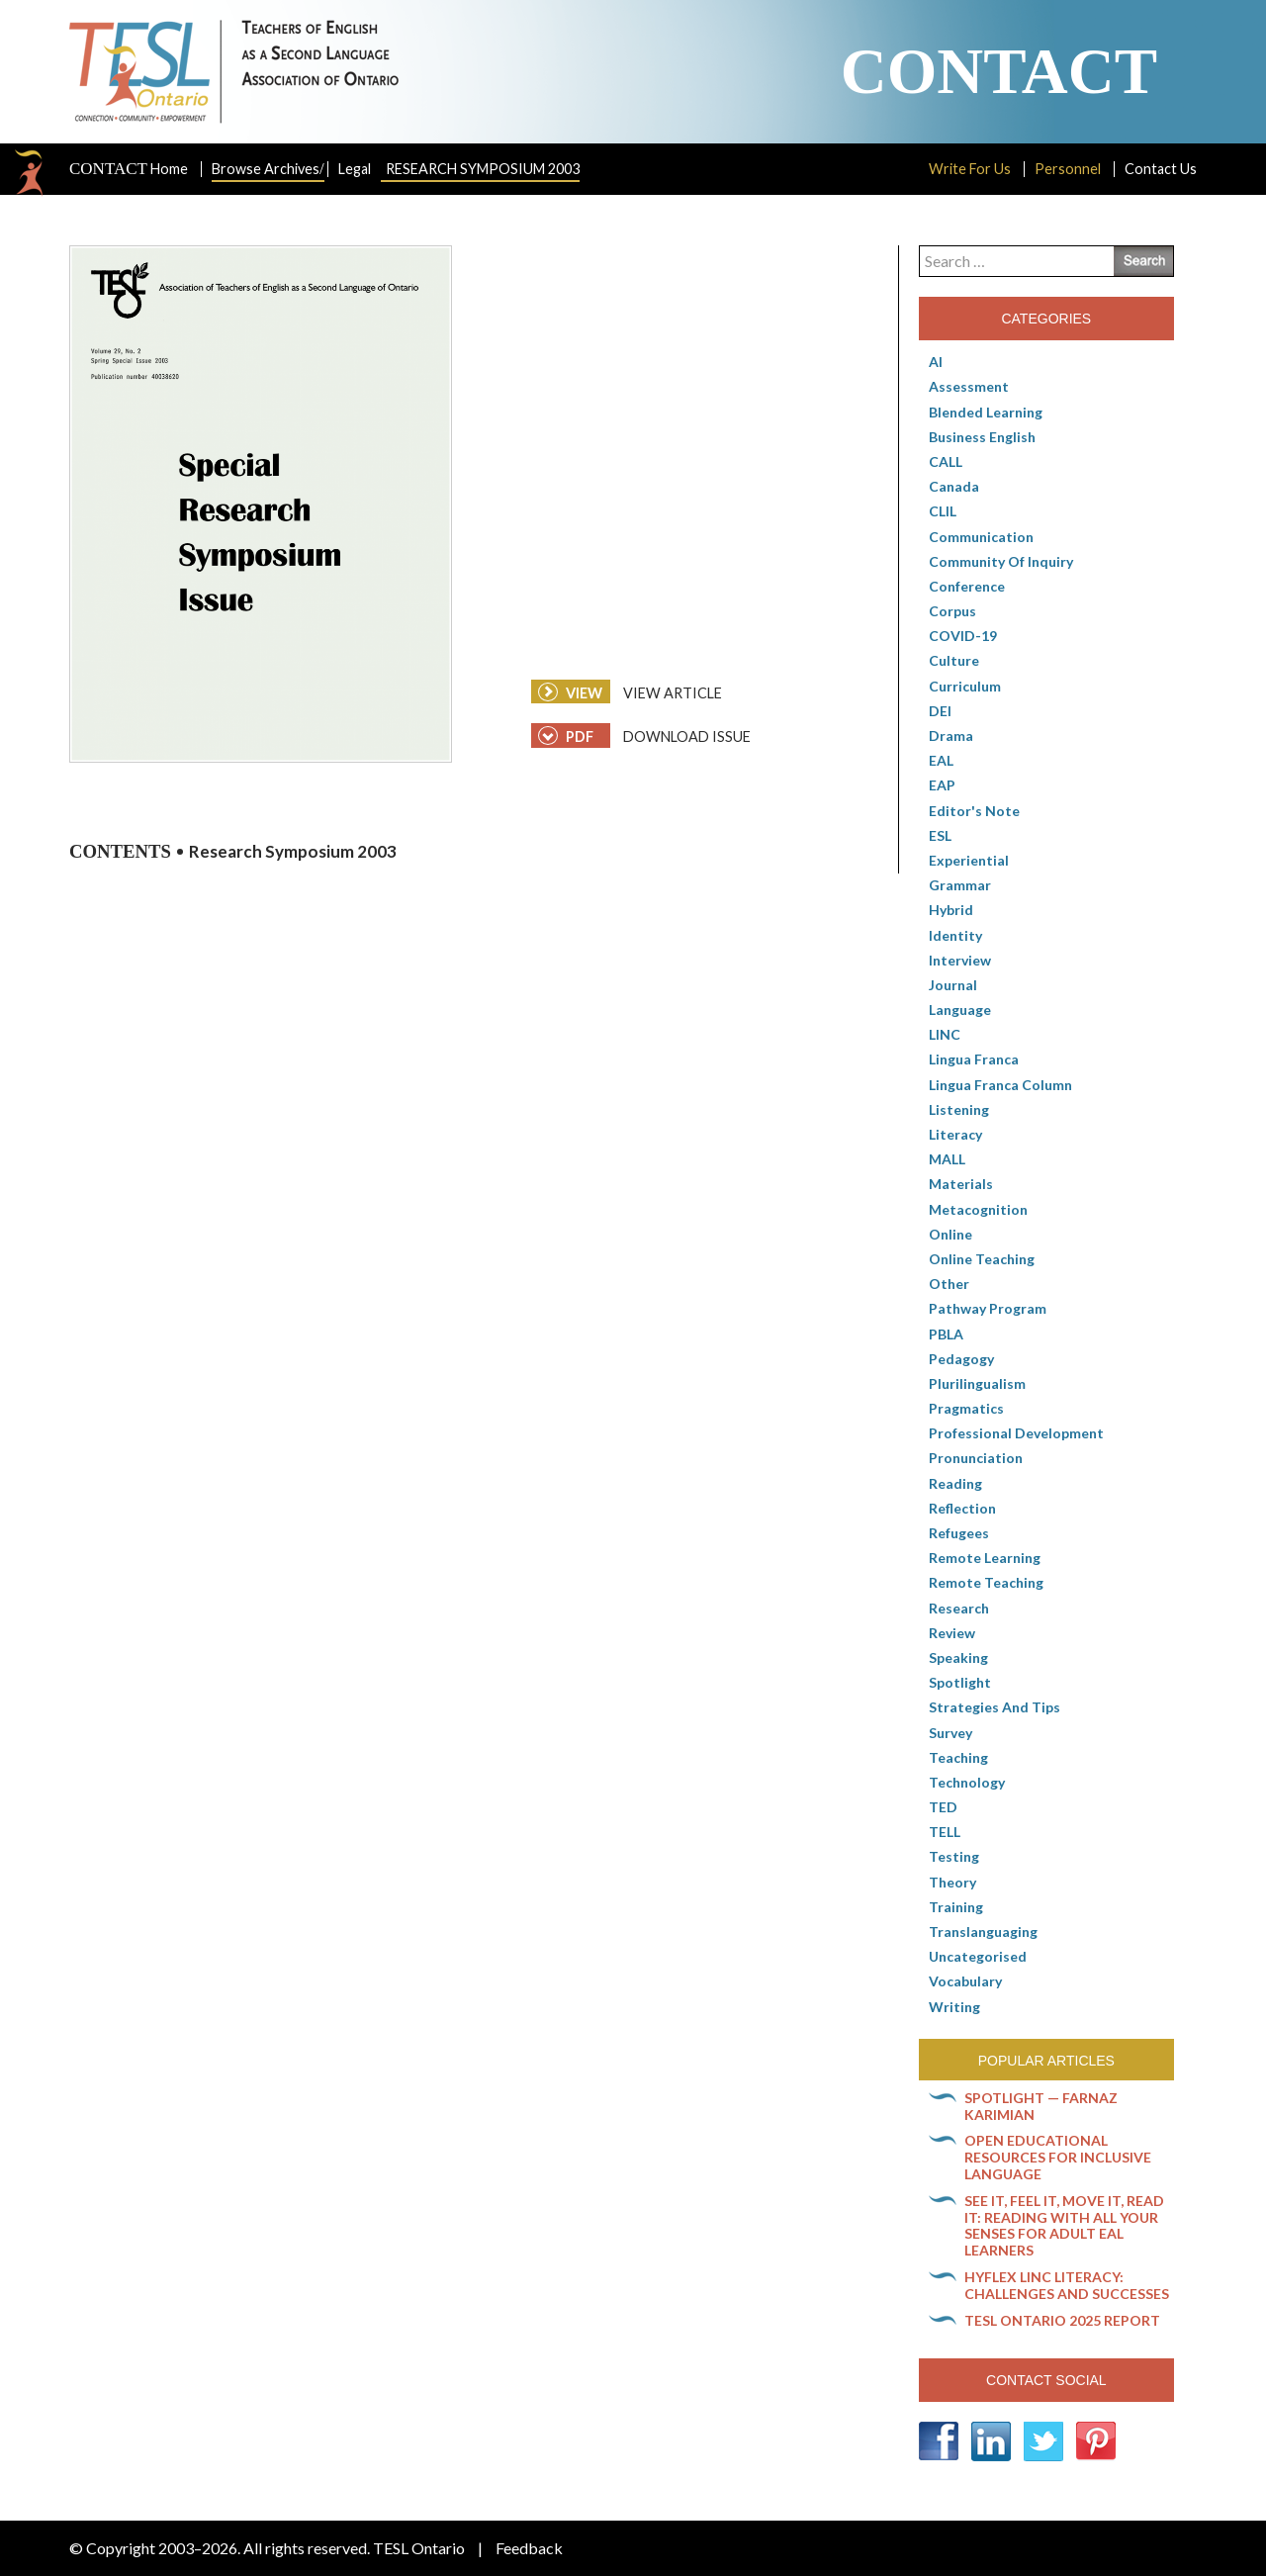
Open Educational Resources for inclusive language (1057, 2157)
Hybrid (951, 909)
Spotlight (960, 1682)
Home (128, 169)
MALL (947, 1158)
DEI (940, 710)
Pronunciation (976, 1457)
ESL (940, 835)
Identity (955, 935)
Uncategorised (978, 1956)
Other (949, 1283)
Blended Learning (985, 412)
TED (943, 1806)
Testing (954, 1856)
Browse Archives (268, 169)
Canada (954, 486)
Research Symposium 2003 (483, 168)
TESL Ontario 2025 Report (1062, 2320)
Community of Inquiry (1001, 561)
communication (981, 536)
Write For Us (970, 168)
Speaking (958, 1657)
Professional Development (1016, 1433)
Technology (967, 1782)
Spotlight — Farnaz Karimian (1041, 2106)
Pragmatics (966, 1408)
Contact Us (1161, 168)
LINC (944, 1034)
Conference (967, 586)
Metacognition (978, 1209)
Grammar (960, 884)
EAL (941, 760)
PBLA (946, 1334)
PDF (565, 735)
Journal (953, 984)
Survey (950, 1732)
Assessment (969, 386)
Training (956, 1906)
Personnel (1068, 168)
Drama (951, 735)
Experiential (969, 860)
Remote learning (984, 1557)
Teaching (958, 1757)
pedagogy (961, 1358)
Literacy (955, 1134)
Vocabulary (965, 1981)
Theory (952, 1882)
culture (954, 660)
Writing (954, 2006)
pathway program (987, 1308)
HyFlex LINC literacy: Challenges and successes (1066, 2285)
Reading (955, 1483)
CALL (945, 461)
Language (960, 1009)
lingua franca (974, 1059)
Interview (960, 960)
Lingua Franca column (1000, 1084)
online (950, 1234)
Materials (961, 1183)
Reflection (962, 1508)
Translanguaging (983, 1931)
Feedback (529, 2547)
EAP (942, 785)
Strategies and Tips (994, 1707)
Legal (354, 168)
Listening (959, 1109)
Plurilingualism (977, 1383)
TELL (944, 1831)
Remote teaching (986, 1582)
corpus (952, 610)
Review (952, 1632)
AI (936, 361)
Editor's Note (974, 810)
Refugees (959, 1532)
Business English (982, 436)
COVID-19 (963, 635)
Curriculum (965, 686)
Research (959, 1608)
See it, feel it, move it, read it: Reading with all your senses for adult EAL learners (1064, 2225)
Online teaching (982, 1258)
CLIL (942, 511)
